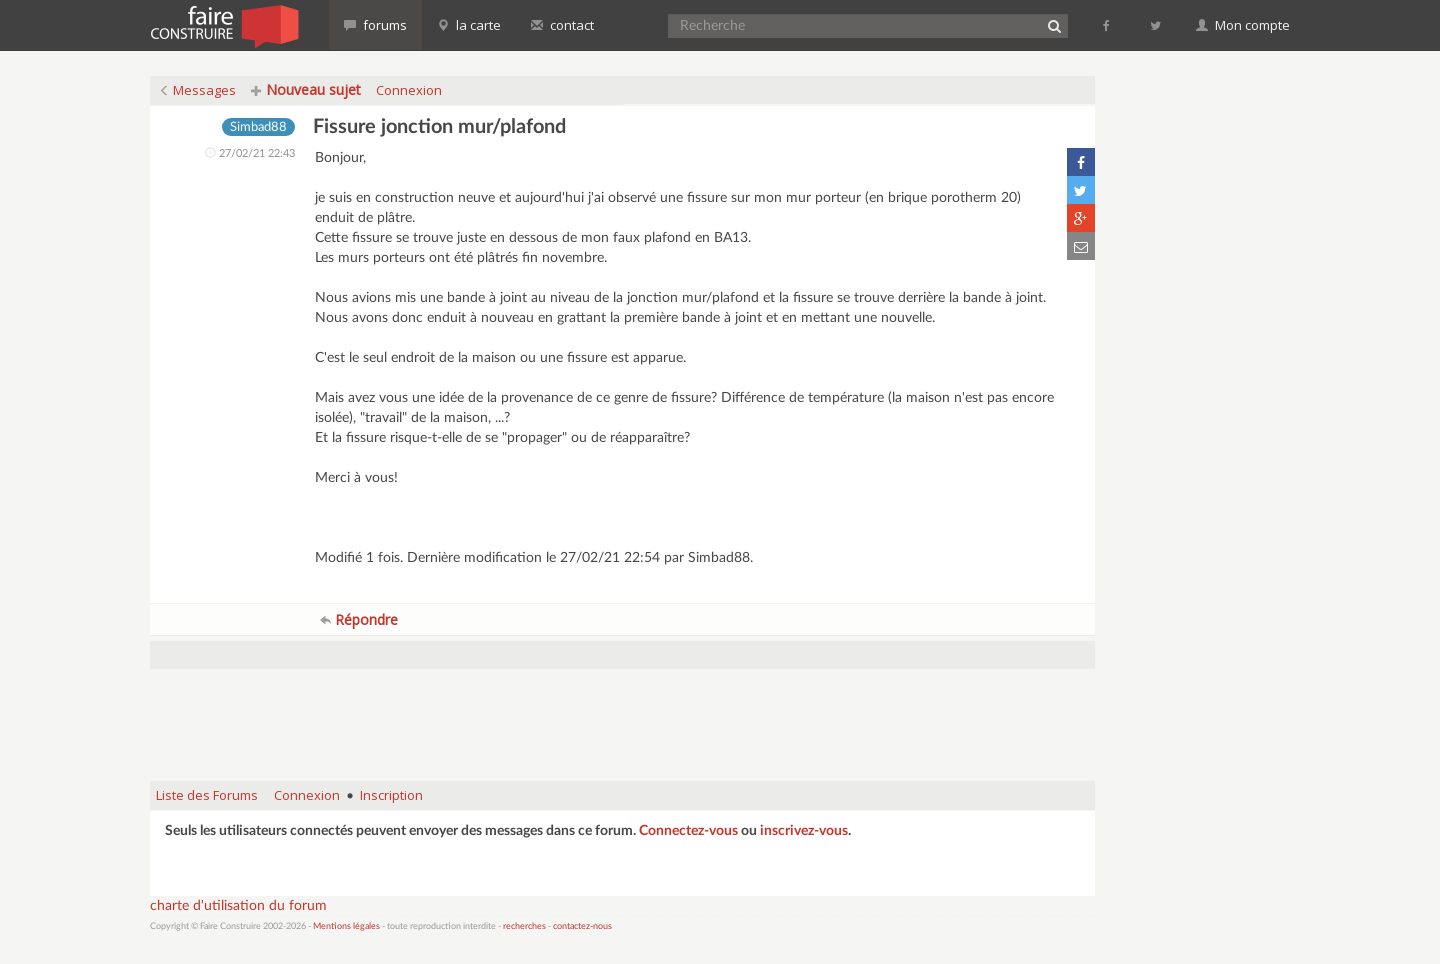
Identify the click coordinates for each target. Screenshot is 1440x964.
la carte (469, 25)
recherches (524, 926)
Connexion (409, 90)
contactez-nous (582, 926)
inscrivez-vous (804, 831)
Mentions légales (346, 926)
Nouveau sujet (306, 89)
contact (562, 25)
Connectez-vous (688, 831)
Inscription (391, 795)
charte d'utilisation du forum (238, 906)
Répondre (359, 619)
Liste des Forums (207, 795)
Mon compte (1243, 25)
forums (375, 25)
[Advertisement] (623, 715)
